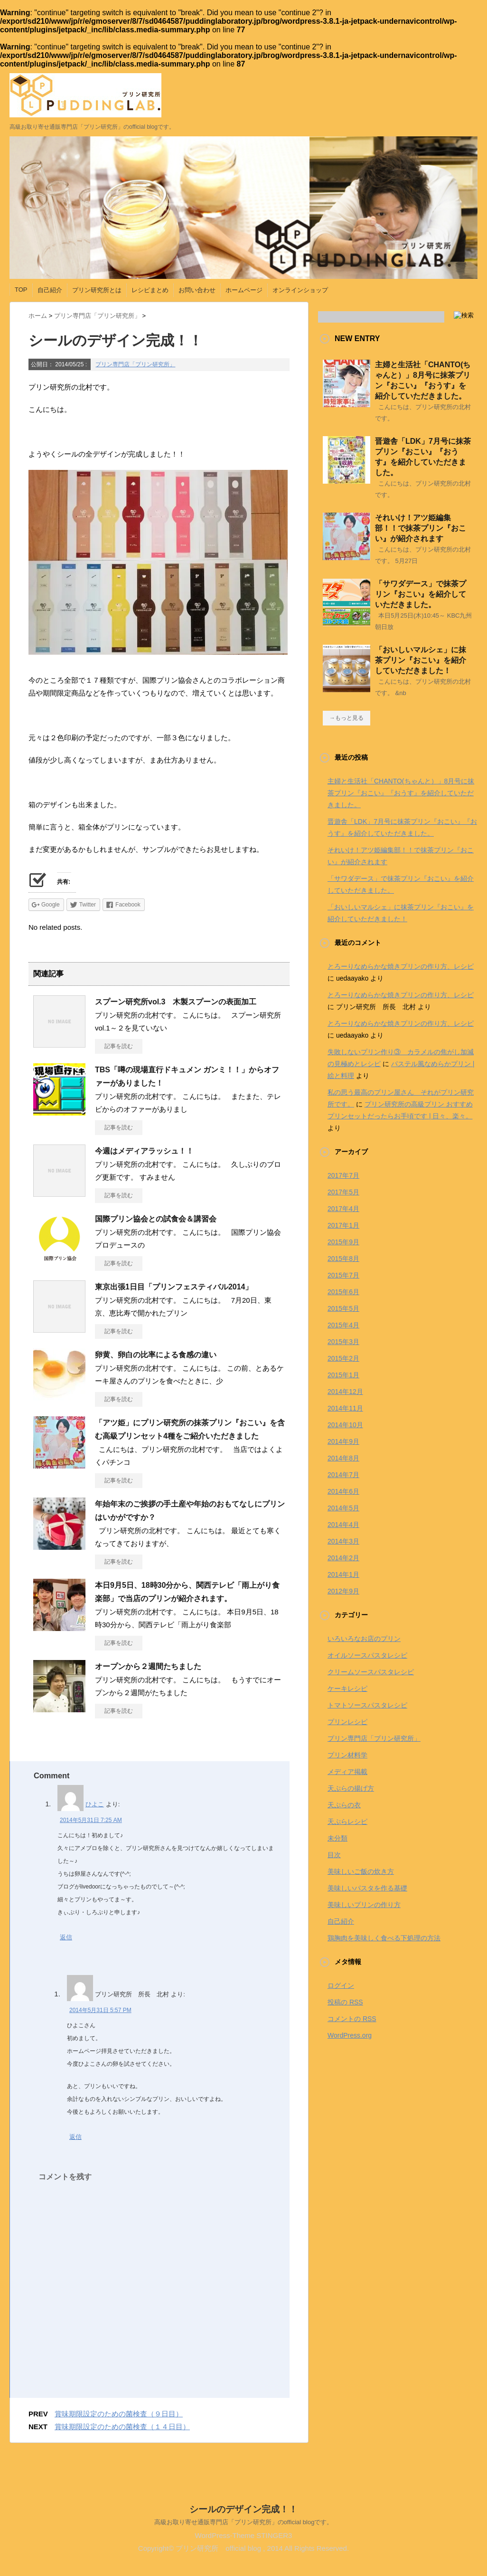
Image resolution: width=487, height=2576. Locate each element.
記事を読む (118, 1046)
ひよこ (94, 1804)
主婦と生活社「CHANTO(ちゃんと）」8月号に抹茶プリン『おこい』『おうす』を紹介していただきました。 (401, 793)
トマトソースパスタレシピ (367, 1705)
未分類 (337, 1838)
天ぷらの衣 (344, 1805)
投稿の (345, 2002)
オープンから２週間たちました (148, 1666)
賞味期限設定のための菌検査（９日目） (119, 2414)
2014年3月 (343, 1541)
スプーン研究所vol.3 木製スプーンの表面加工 (175, 1002)
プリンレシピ (347, 1722)
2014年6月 (343, 1491)
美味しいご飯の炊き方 (361, 1871)
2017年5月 (343, 1192)
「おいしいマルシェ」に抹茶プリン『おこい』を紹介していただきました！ (420, 660)
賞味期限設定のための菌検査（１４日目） (122, 2427)
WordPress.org (350, 2035)
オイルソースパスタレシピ (367, 1655)
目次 (334, 1855)
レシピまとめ (150, 290)
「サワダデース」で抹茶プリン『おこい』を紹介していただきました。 (420, 594)
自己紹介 (49, 290)
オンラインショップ (300, 290)
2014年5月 (343, 1508)
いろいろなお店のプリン (364, 1638)
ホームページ (243, 290)
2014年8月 (343, 1458)
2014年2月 (343, 1558)
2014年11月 (345, 1408)
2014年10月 (345, 1425)
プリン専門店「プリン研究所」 (135, 364)
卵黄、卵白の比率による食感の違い (155, 1355)
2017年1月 (343, 1225)
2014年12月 (345, 1391)
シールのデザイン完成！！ (243, 2511)
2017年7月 (343, 1175)
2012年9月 (343, 1591)
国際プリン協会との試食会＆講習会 (155, 1219)
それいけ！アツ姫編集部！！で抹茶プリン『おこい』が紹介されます (420, 528)
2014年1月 (343, 1574)
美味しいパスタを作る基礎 (367, 1888)
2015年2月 (343, 1358)
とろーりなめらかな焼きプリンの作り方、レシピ (401, 966)
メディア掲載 (347, 1771)
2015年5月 (343, 1308)
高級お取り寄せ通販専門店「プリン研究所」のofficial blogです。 (243, 2524)
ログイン (341, 1985)
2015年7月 (343, 1275)
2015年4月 (343, 1325)
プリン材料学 (347, 1755)
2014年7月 (343, 1475)
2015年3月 (343, 1341)
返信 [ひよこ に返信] (66, 1937)
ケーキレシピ (347, 1688)
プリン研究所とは (97, 290)
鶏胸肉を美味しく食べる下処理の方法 (384, 1938)
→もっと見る (346, 718)
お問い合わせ (196, 290)
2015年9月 (343, 1242)
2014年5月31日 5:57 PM (100, 2010)
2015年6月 (343, 1292)
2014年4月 (343, 1524)
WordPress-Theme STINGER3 (243, 2537)
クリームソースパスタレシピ (371, 1672)
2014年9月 (343, 1441)
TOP (21, 289)
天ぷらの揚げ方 (351, 1788)
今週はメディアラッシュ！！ (144, 1151)
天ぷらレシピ (347, 1821)
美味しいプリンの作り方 (364, 1904)
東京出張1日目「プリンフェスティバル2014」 (174, 1287)
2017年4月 (343, 1208)
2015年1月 (343, 1375)
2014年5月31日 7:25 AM (91, 1820)
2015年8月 (343, 1258)
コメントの (352, 2019)
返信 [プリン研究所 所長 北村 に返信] (75, 2136)
